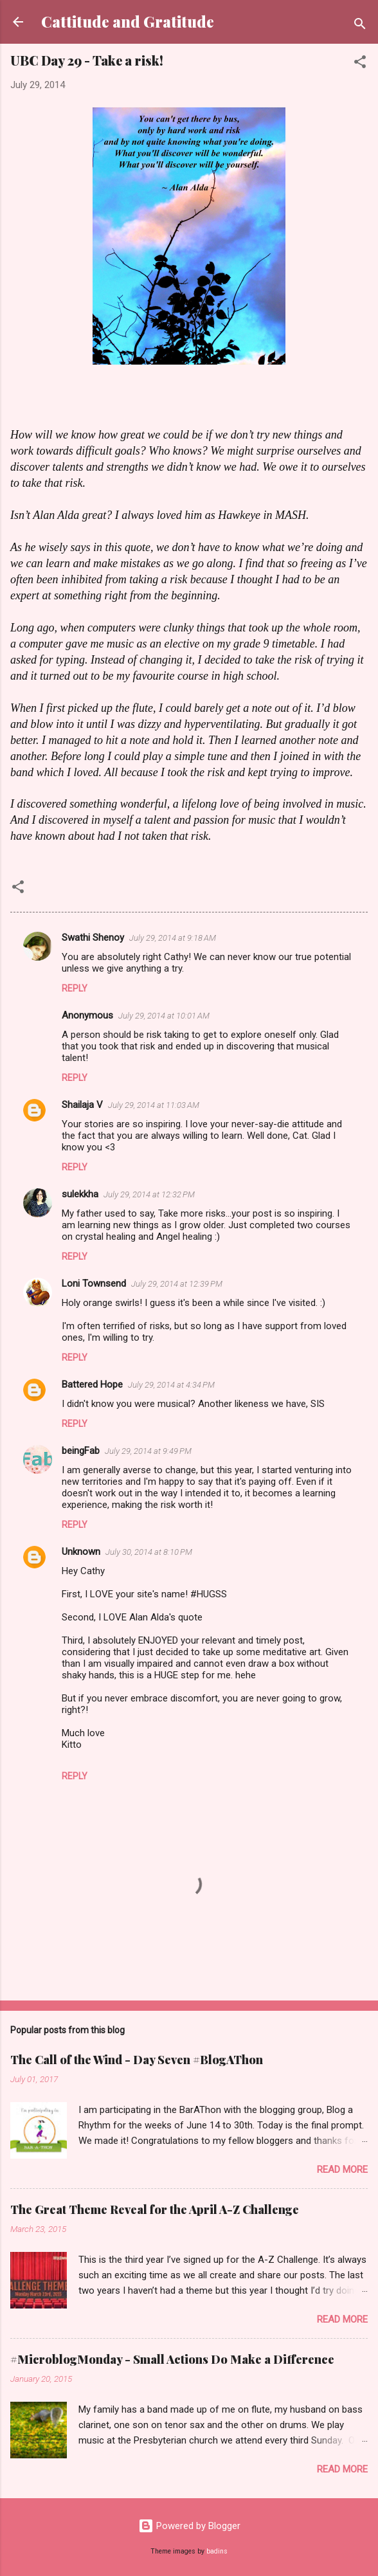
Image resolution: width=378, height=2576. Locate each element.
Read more (342, 2169)
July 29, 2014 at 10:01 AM (164, 1015)
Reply (74, 988)
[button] (360, 64)
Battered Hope (92, 1384)
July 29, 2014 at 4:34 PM (171, 1385)
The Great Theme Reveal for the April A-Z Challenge (154, 2209)
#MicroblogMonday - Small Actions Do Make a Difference (172, 2359)
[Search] (360, 26)
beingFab (81, 1450)
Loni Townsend (94, 1283)
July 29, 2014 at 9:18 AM (172, 938)
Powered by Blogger (189, 2526)
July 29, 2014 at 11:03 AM (153, 1105)
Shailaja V (82, 1105)
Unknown (81, 1551)
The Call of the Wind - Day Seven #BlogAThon (136, 2059)
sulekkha (80, 1194)
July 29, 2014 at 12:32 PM (149, 1194)
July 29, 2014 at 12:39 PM (176, 1284)
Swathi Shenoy (93, 937)
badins (217, 2551)
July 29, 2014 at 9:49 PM (148, 1451)
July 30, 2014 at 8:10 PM (148, 1552)
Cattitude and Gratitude (127, 22)
